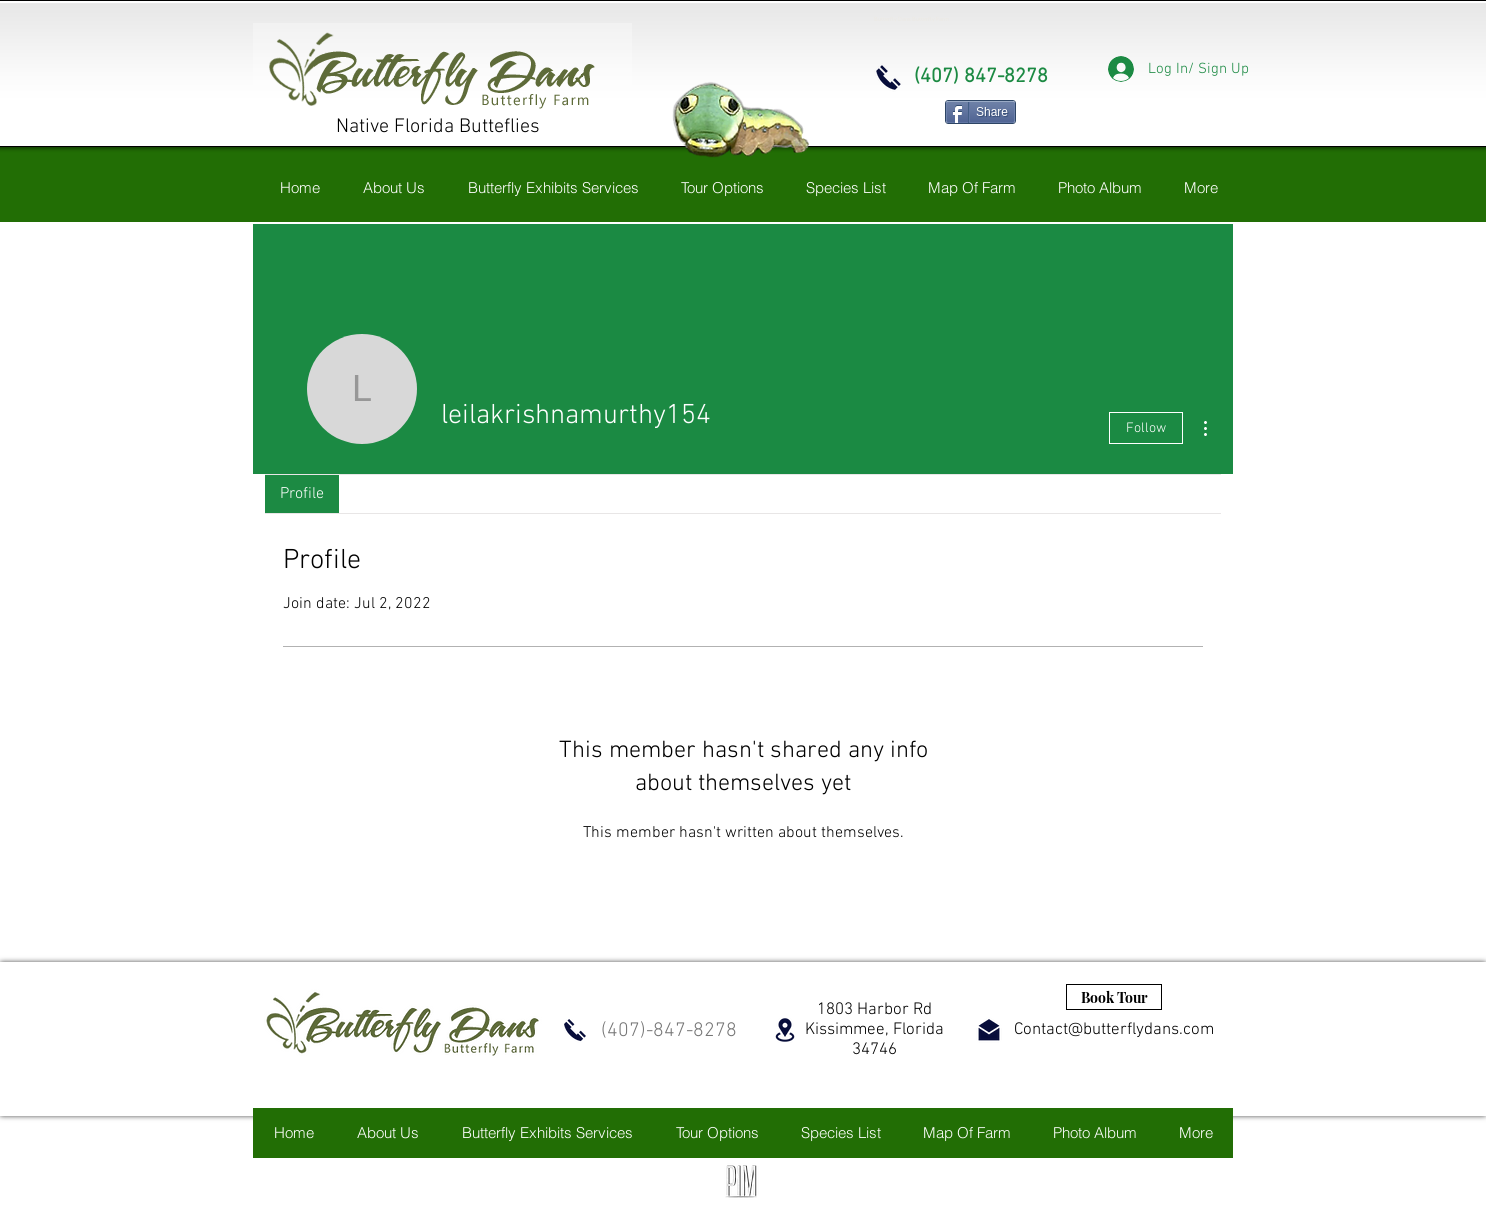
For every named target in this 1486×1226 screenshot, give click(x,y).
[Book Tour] (1114, 997)
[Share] (980, 112)
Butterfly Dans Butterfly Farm (911, 19)
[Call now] (888, 77)
